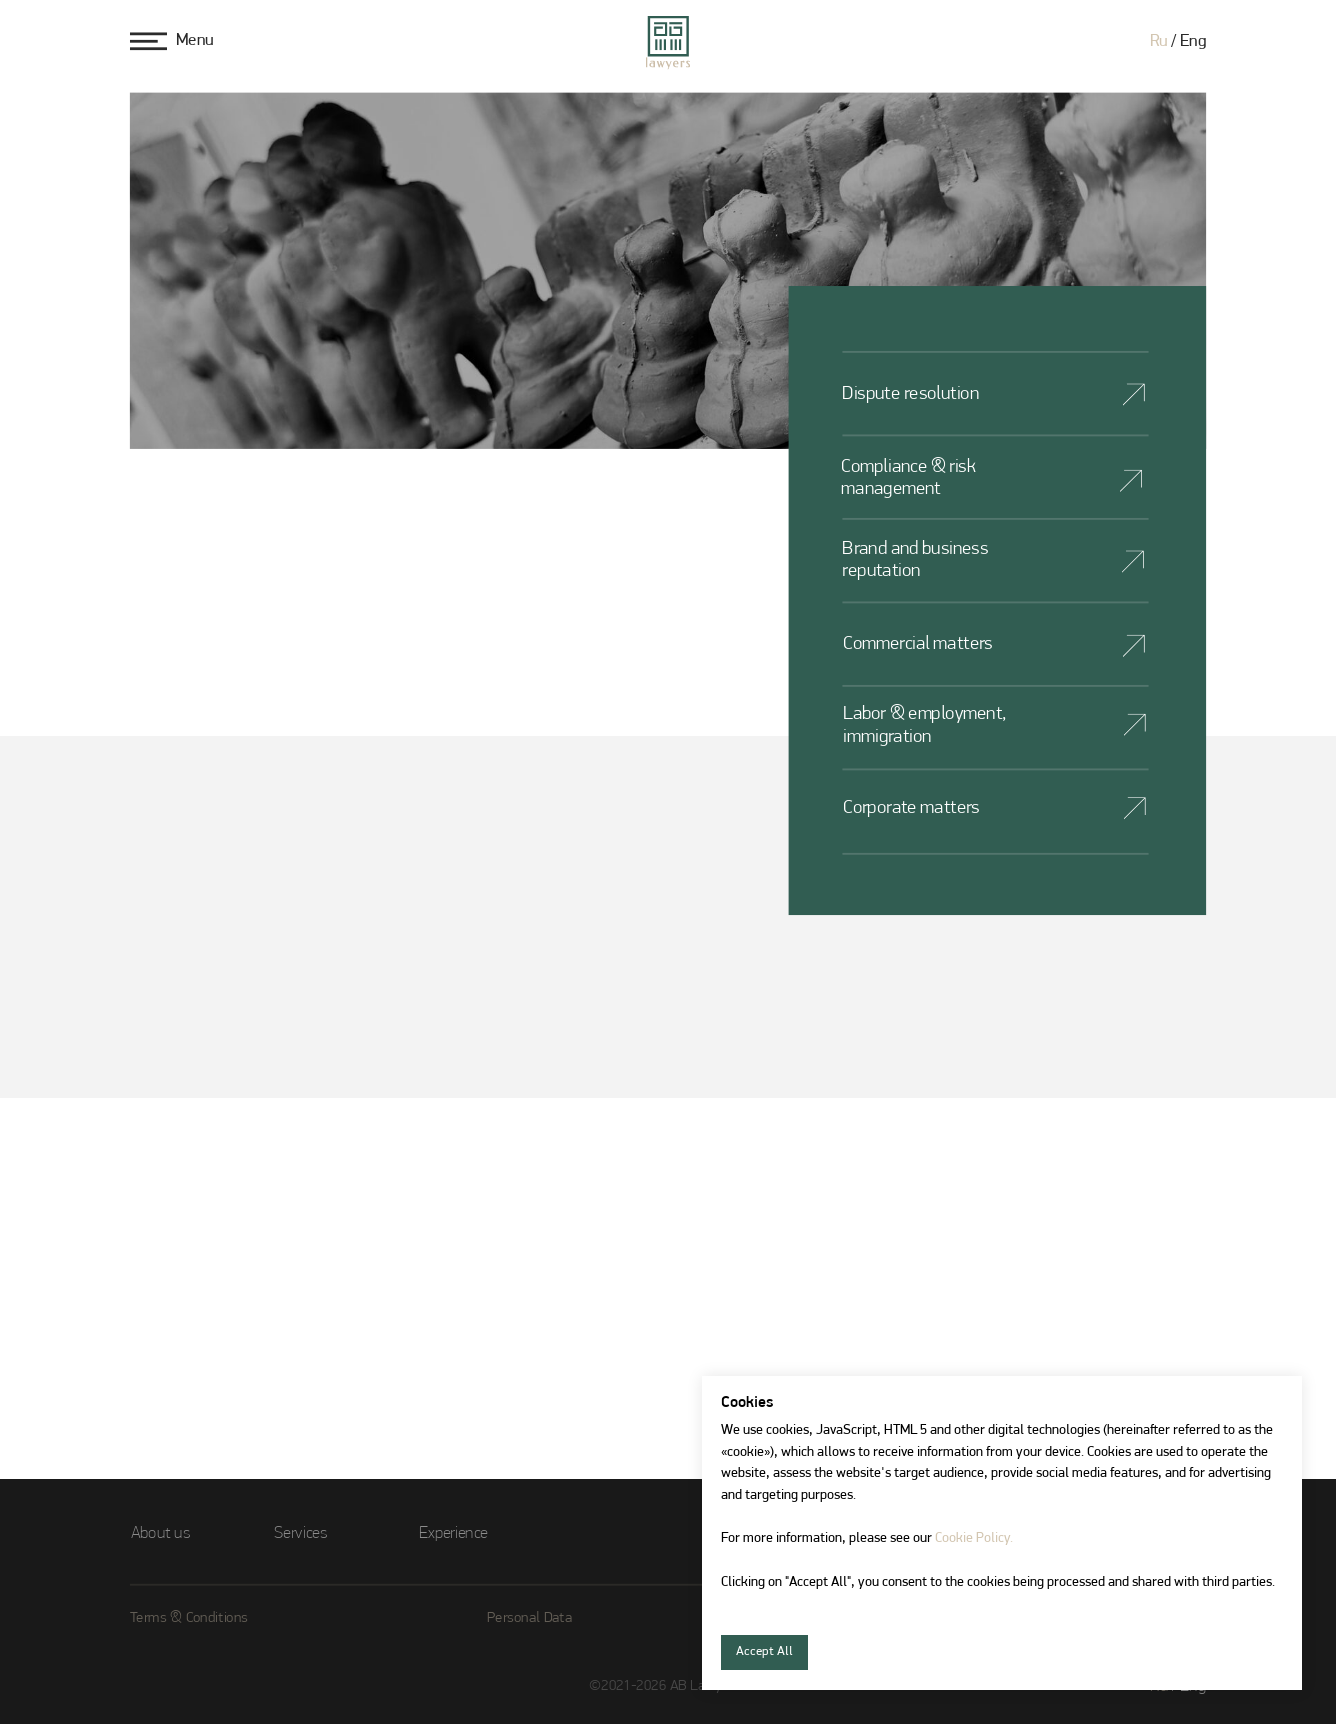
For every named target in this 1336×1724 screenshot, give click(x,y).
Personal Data (529, 1618)
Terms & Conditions (189, 1618)
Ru (1159, 42)
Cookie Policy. (974, 1538)
